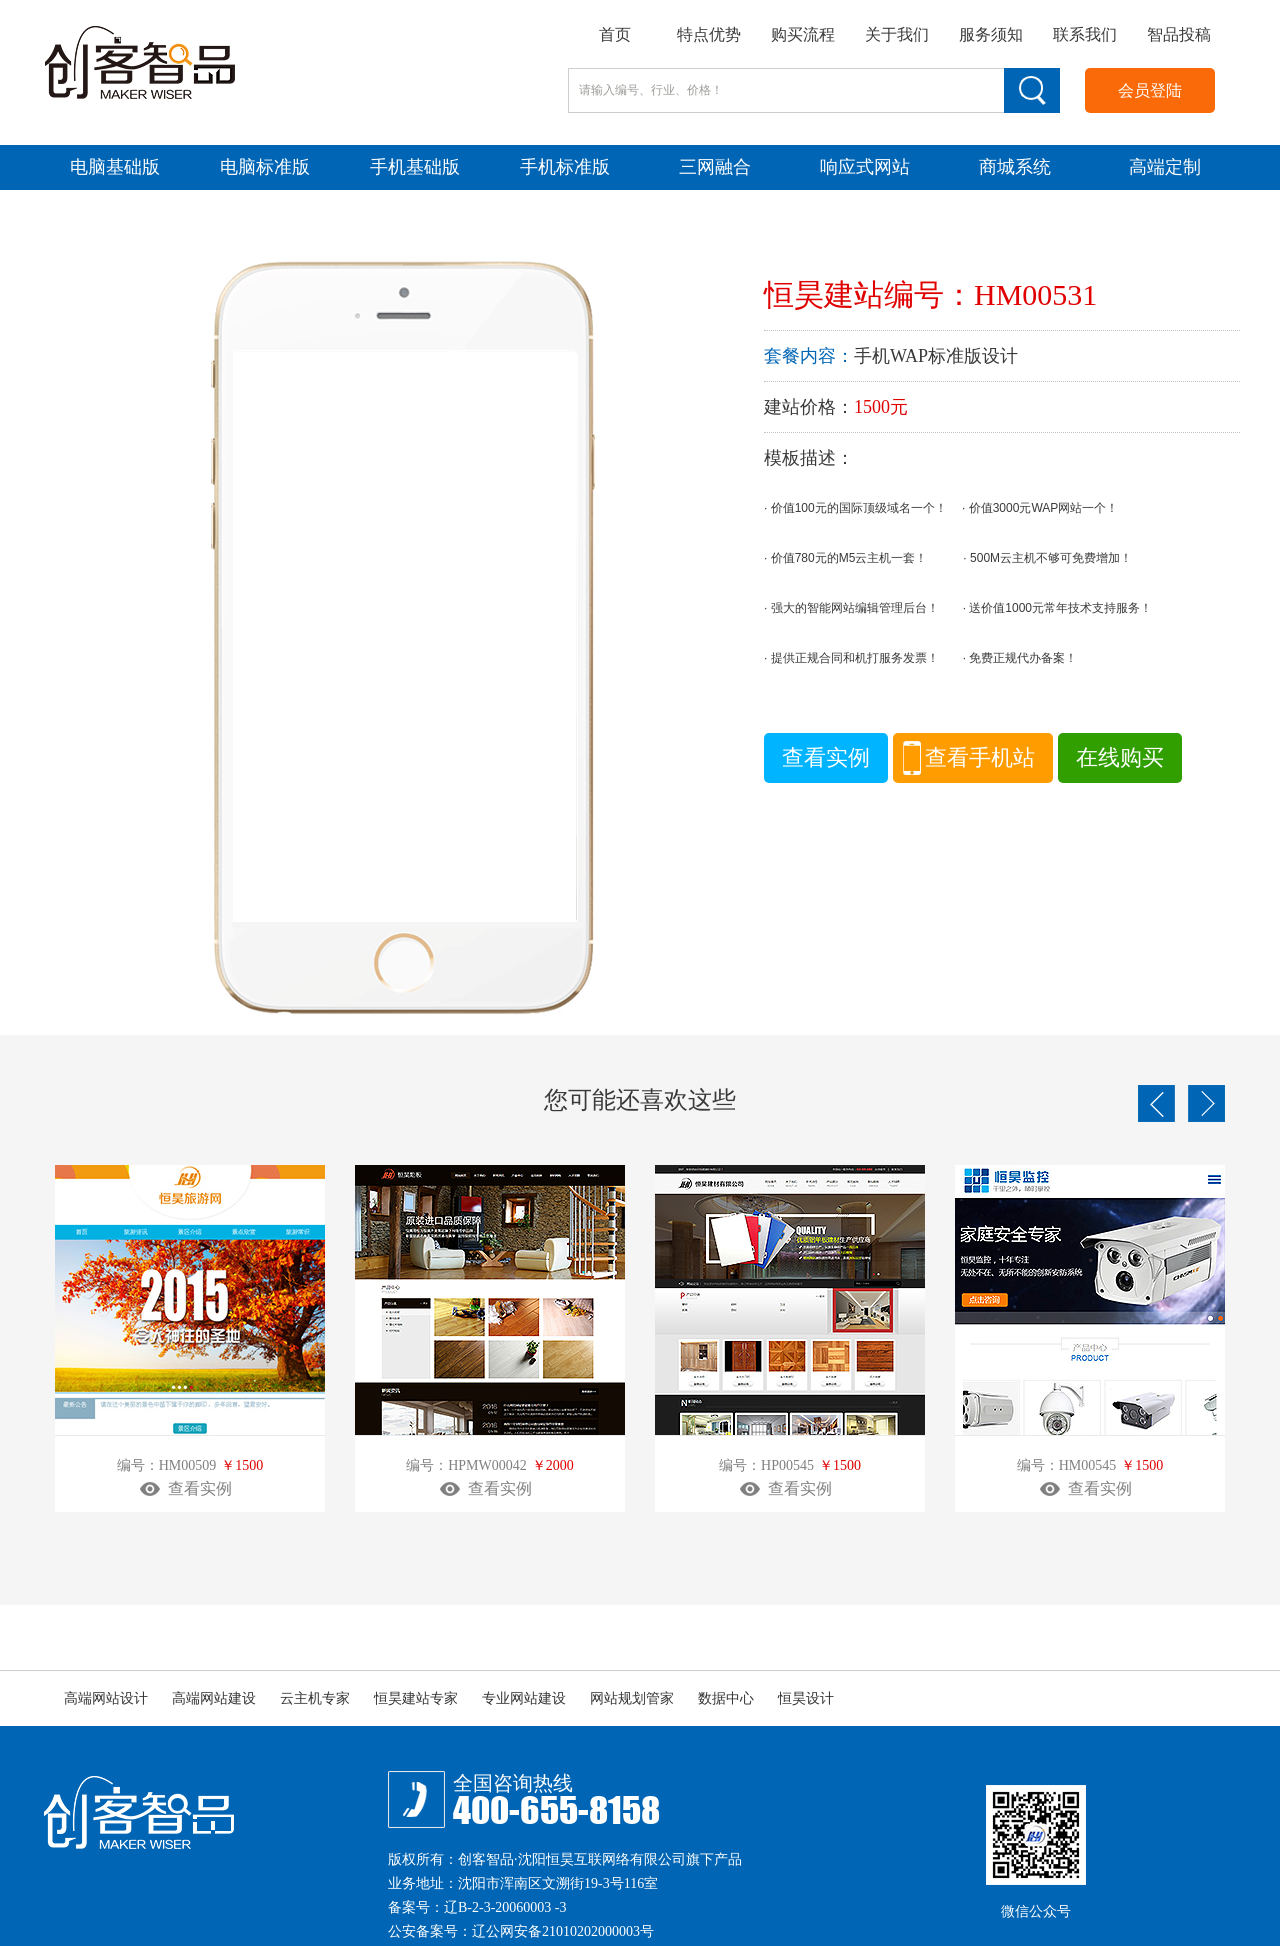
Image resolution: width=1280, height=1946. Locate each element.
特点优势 (709, 34)
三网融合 (715, 167)
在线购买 (1120, 757)
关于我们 (897, 34)
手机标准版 (565, 167)
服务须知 (991, 34)
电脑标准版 (265, 167)
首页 (615, 34)
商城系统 (1015, 167)
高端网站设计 (106, 1698)
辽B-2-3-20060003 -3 (505, 1907)
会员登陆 (1150, 90)
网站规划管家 (632, 1698)
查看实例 (826, 757)
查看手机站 (980, 757)
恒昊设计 (806, 1698)
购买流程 (803, 34)
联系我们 (1085, 34)
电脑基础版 (115, 167)
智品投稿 (1179, 34)
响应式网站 (865, 167)
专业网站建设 (524, 1698)
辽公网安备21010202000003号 (563, 1931)
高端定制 (1165, 167)
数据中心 (726, 1698)
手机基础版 (415, 167)
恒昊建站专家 (416, 1698)
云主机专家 (315, 1698)
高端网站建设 (214, 1698)
